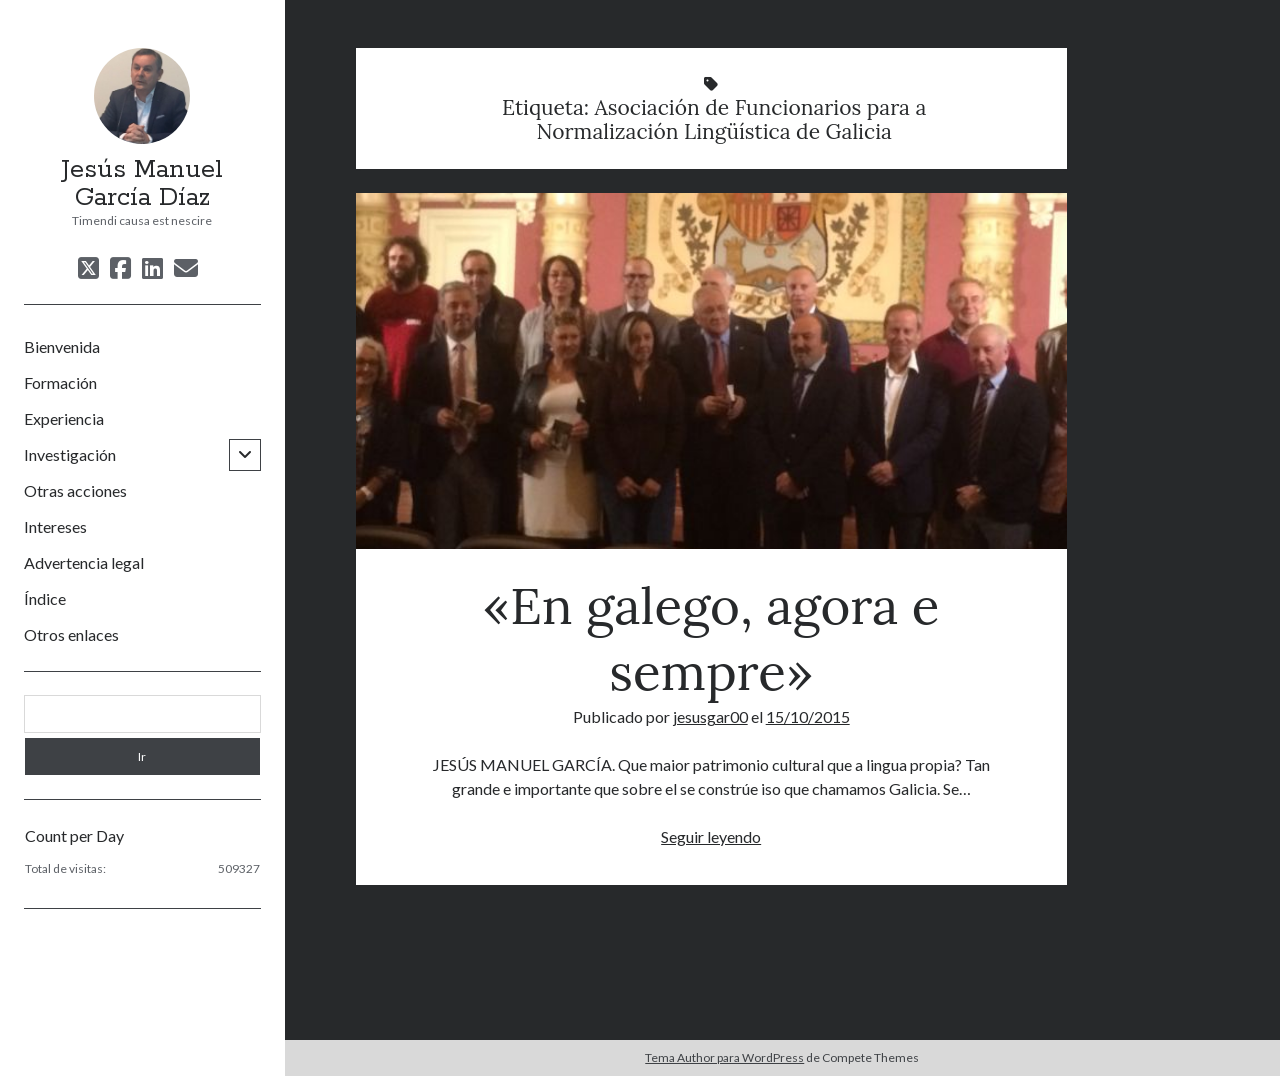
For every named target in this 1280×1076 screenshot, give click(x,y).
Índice (45, 598)
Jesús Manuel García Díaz (142, 184)
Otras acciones (75, 490)
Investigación (70, 454)
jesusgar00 (710, 716)
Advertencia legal (84, 562)
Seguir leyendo (711, 836)
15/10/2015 (808, 716)
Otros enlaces (71, 634)
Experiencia (64, 418)
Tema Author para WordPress (724, 1057)
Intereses (55, 526)
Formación (60, 382)
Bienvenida (62, 346)
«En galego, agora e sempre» (711, 371)
